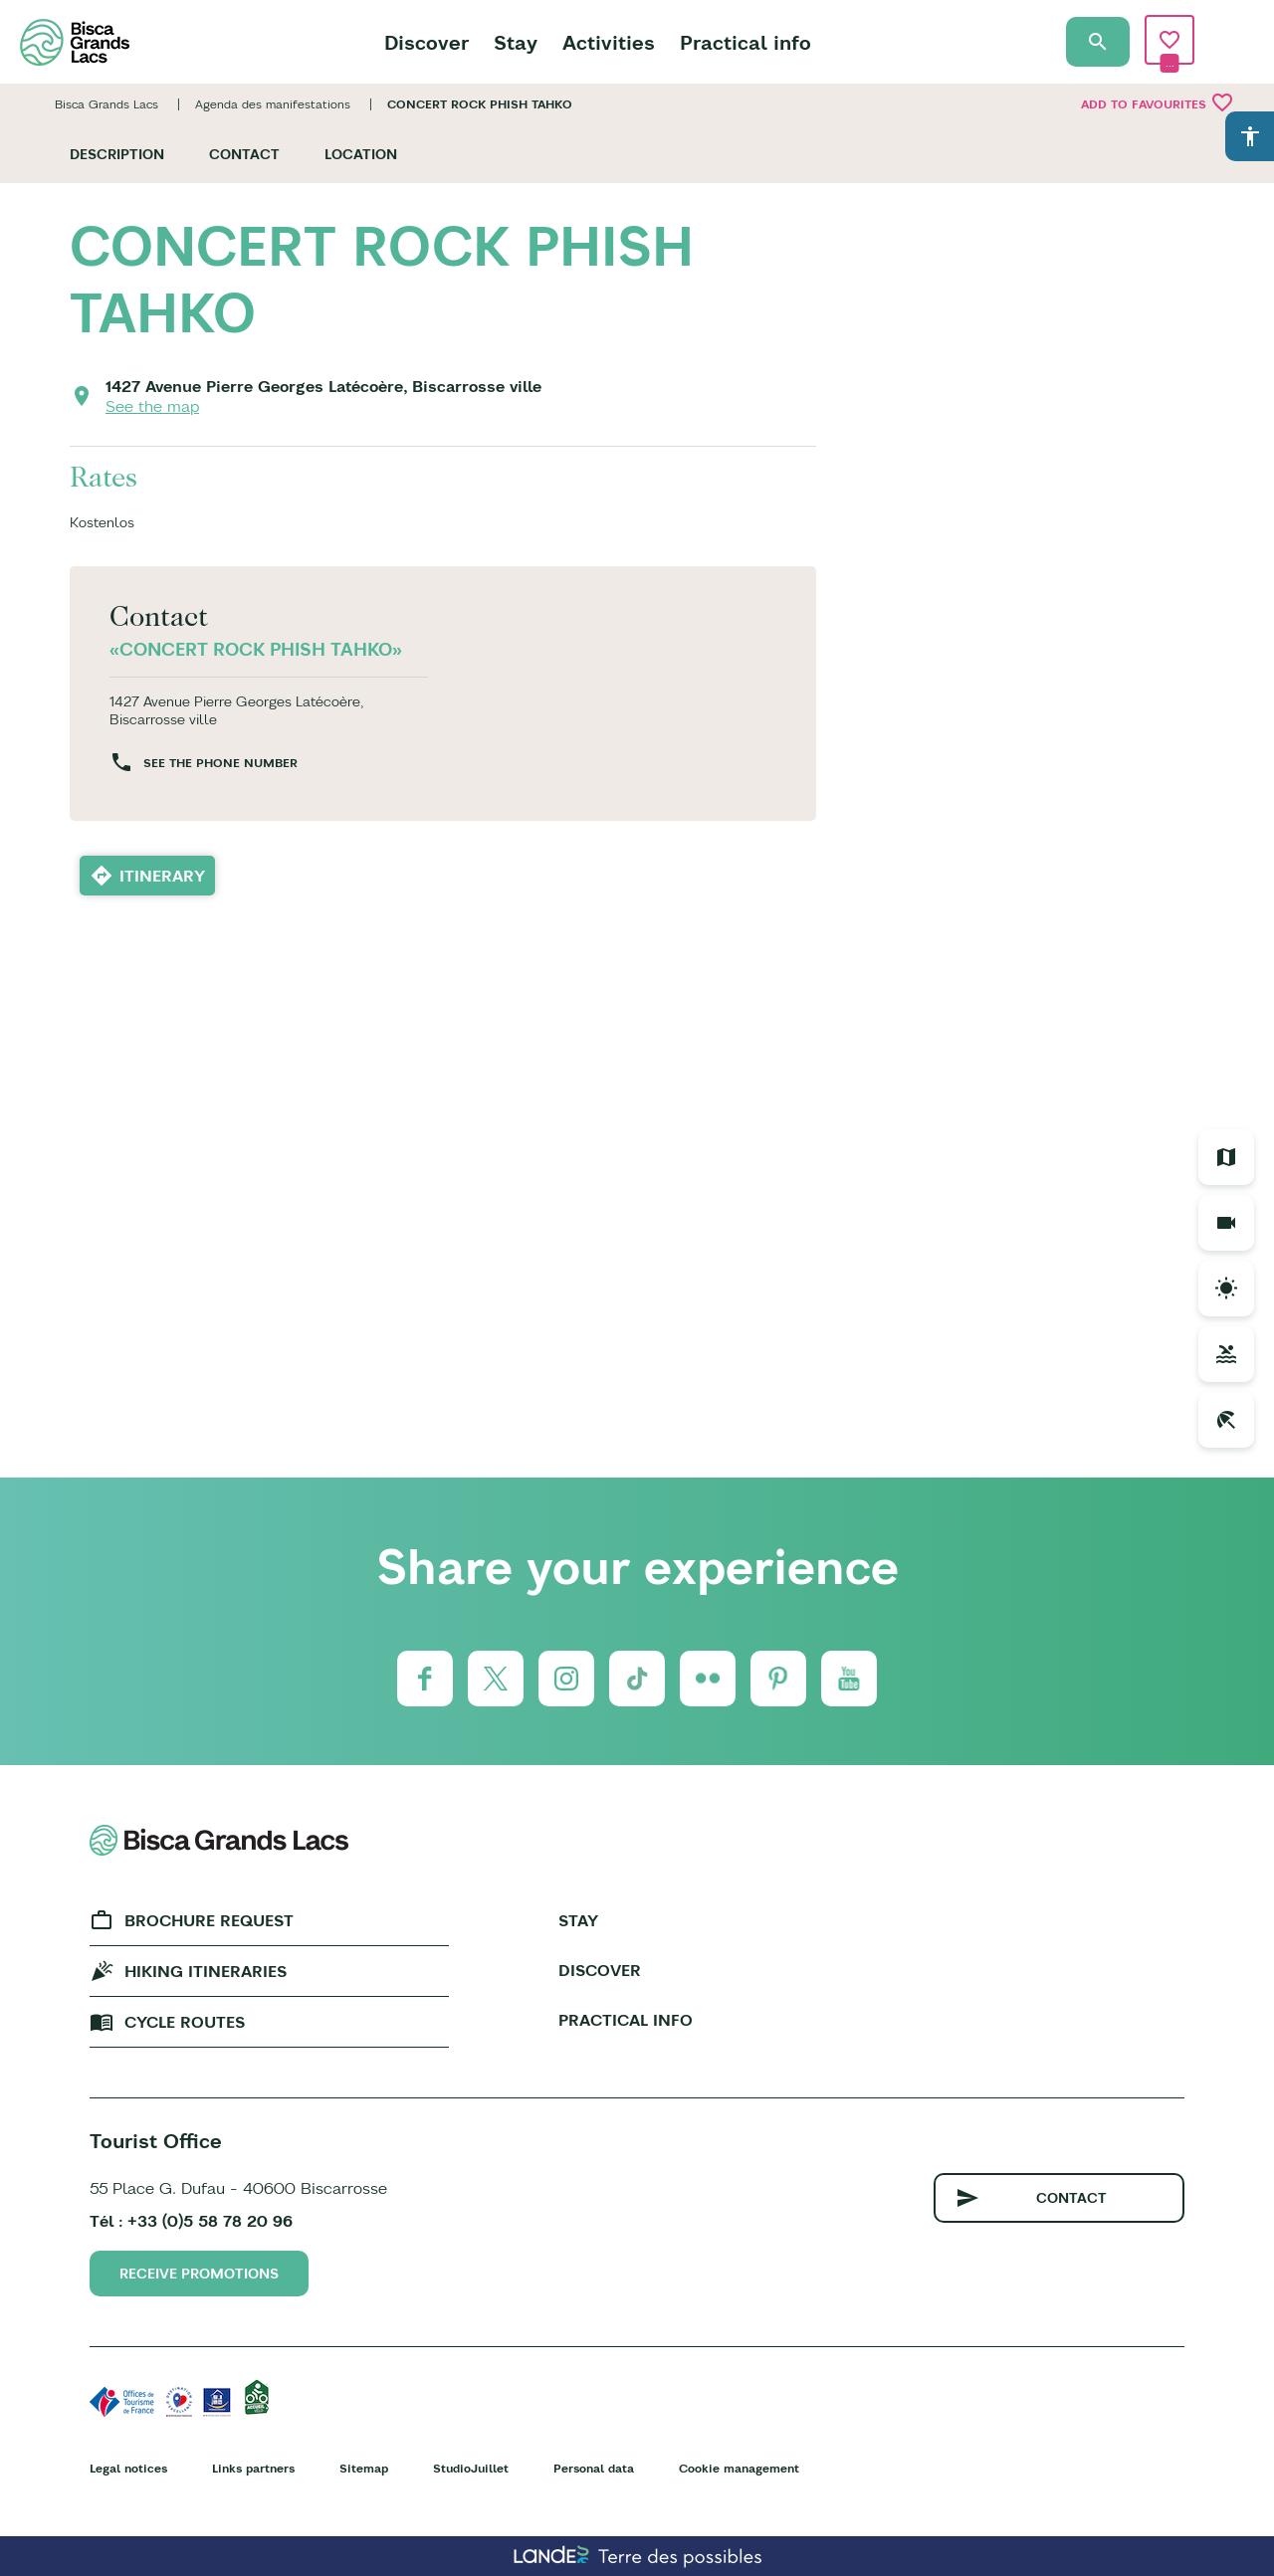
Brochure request (209, 1920)
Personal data (593, 2468)
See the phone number (220, 762)
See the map (152, 406)
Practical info (745, 42)
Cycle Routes (184, 2022)
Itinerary (162, 876)
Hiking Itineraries (205, 1971)
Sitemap (363, 2468)
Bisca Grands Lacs (106, 104)
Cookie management (739, 2468)
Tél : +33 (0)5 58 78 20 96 (191, 2221)
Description (117, 154)
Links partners (253, 2468)
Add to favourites (1157, 102)
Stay (515, 42)
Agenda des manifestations (272, 104)
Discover (426, 42)
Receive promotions (199, 2273)
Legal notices (128, 2468)
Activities (608, 42)
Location (360, 154)
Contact (244, 154)
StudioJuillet (471, 2468)
